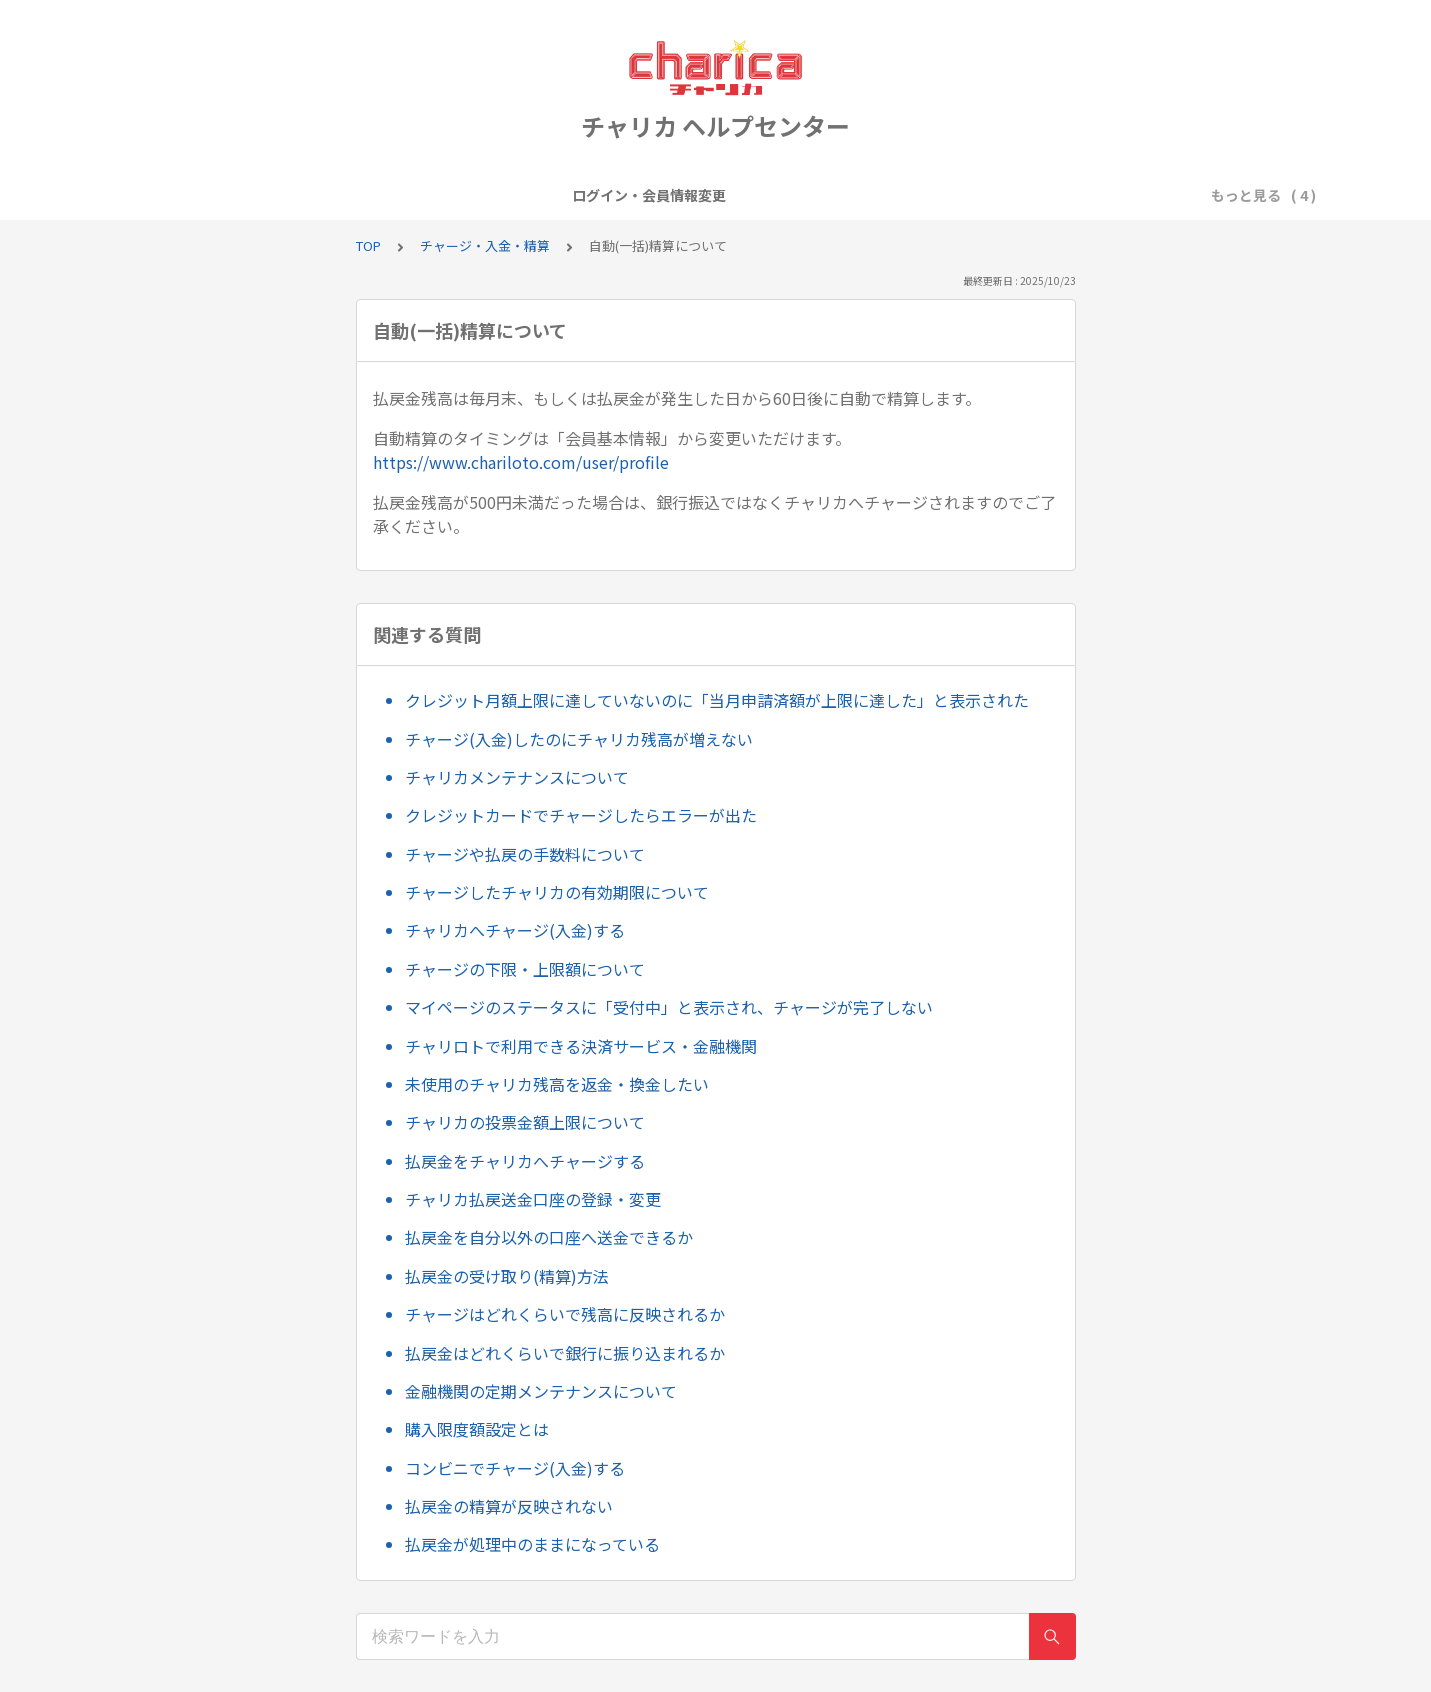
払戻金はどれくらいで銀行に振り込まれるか (565, 1353)
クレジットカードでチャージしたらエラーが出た (581, 815)
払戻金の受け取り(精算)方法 (507, 1276)
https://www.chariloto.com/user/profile (521, 462)
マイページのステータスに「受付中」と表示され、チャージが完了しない (669, 1007)
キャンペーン (687, 195)
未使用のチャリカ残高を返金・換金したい (557, 1084)
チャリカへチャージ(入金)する (515, 930)
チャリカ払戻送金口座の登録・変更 (533, 1199)
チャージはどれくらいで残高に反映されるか (565, 1314)
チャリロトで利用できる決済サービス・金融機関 (581, 1046)
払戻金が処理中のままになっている (532, 1544)
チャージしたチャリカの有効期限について (557, 892)
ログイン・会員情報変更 (415, 195)
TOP (368, 245)
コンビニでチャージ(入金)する (515, 1468)
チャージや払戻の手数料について (525, 854)
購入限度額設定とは (477, 1429)
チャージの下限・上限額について (525, 969)
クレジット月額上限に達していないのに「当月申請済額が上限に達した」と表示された (717, 700)
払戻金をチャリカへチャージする (525, 1161)
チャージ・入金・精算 (827, 195)
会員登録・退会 (569, 195)
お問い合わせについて (995, 195)
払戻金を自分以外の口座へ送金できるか (549, 1237)
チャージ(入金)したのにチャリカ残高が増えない (579, 739)
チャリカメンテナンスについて (517, 777)
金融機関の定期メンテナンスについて (541, 1391)
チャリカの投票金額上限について (525, 1122)
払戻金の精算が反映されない (509, 1506)
